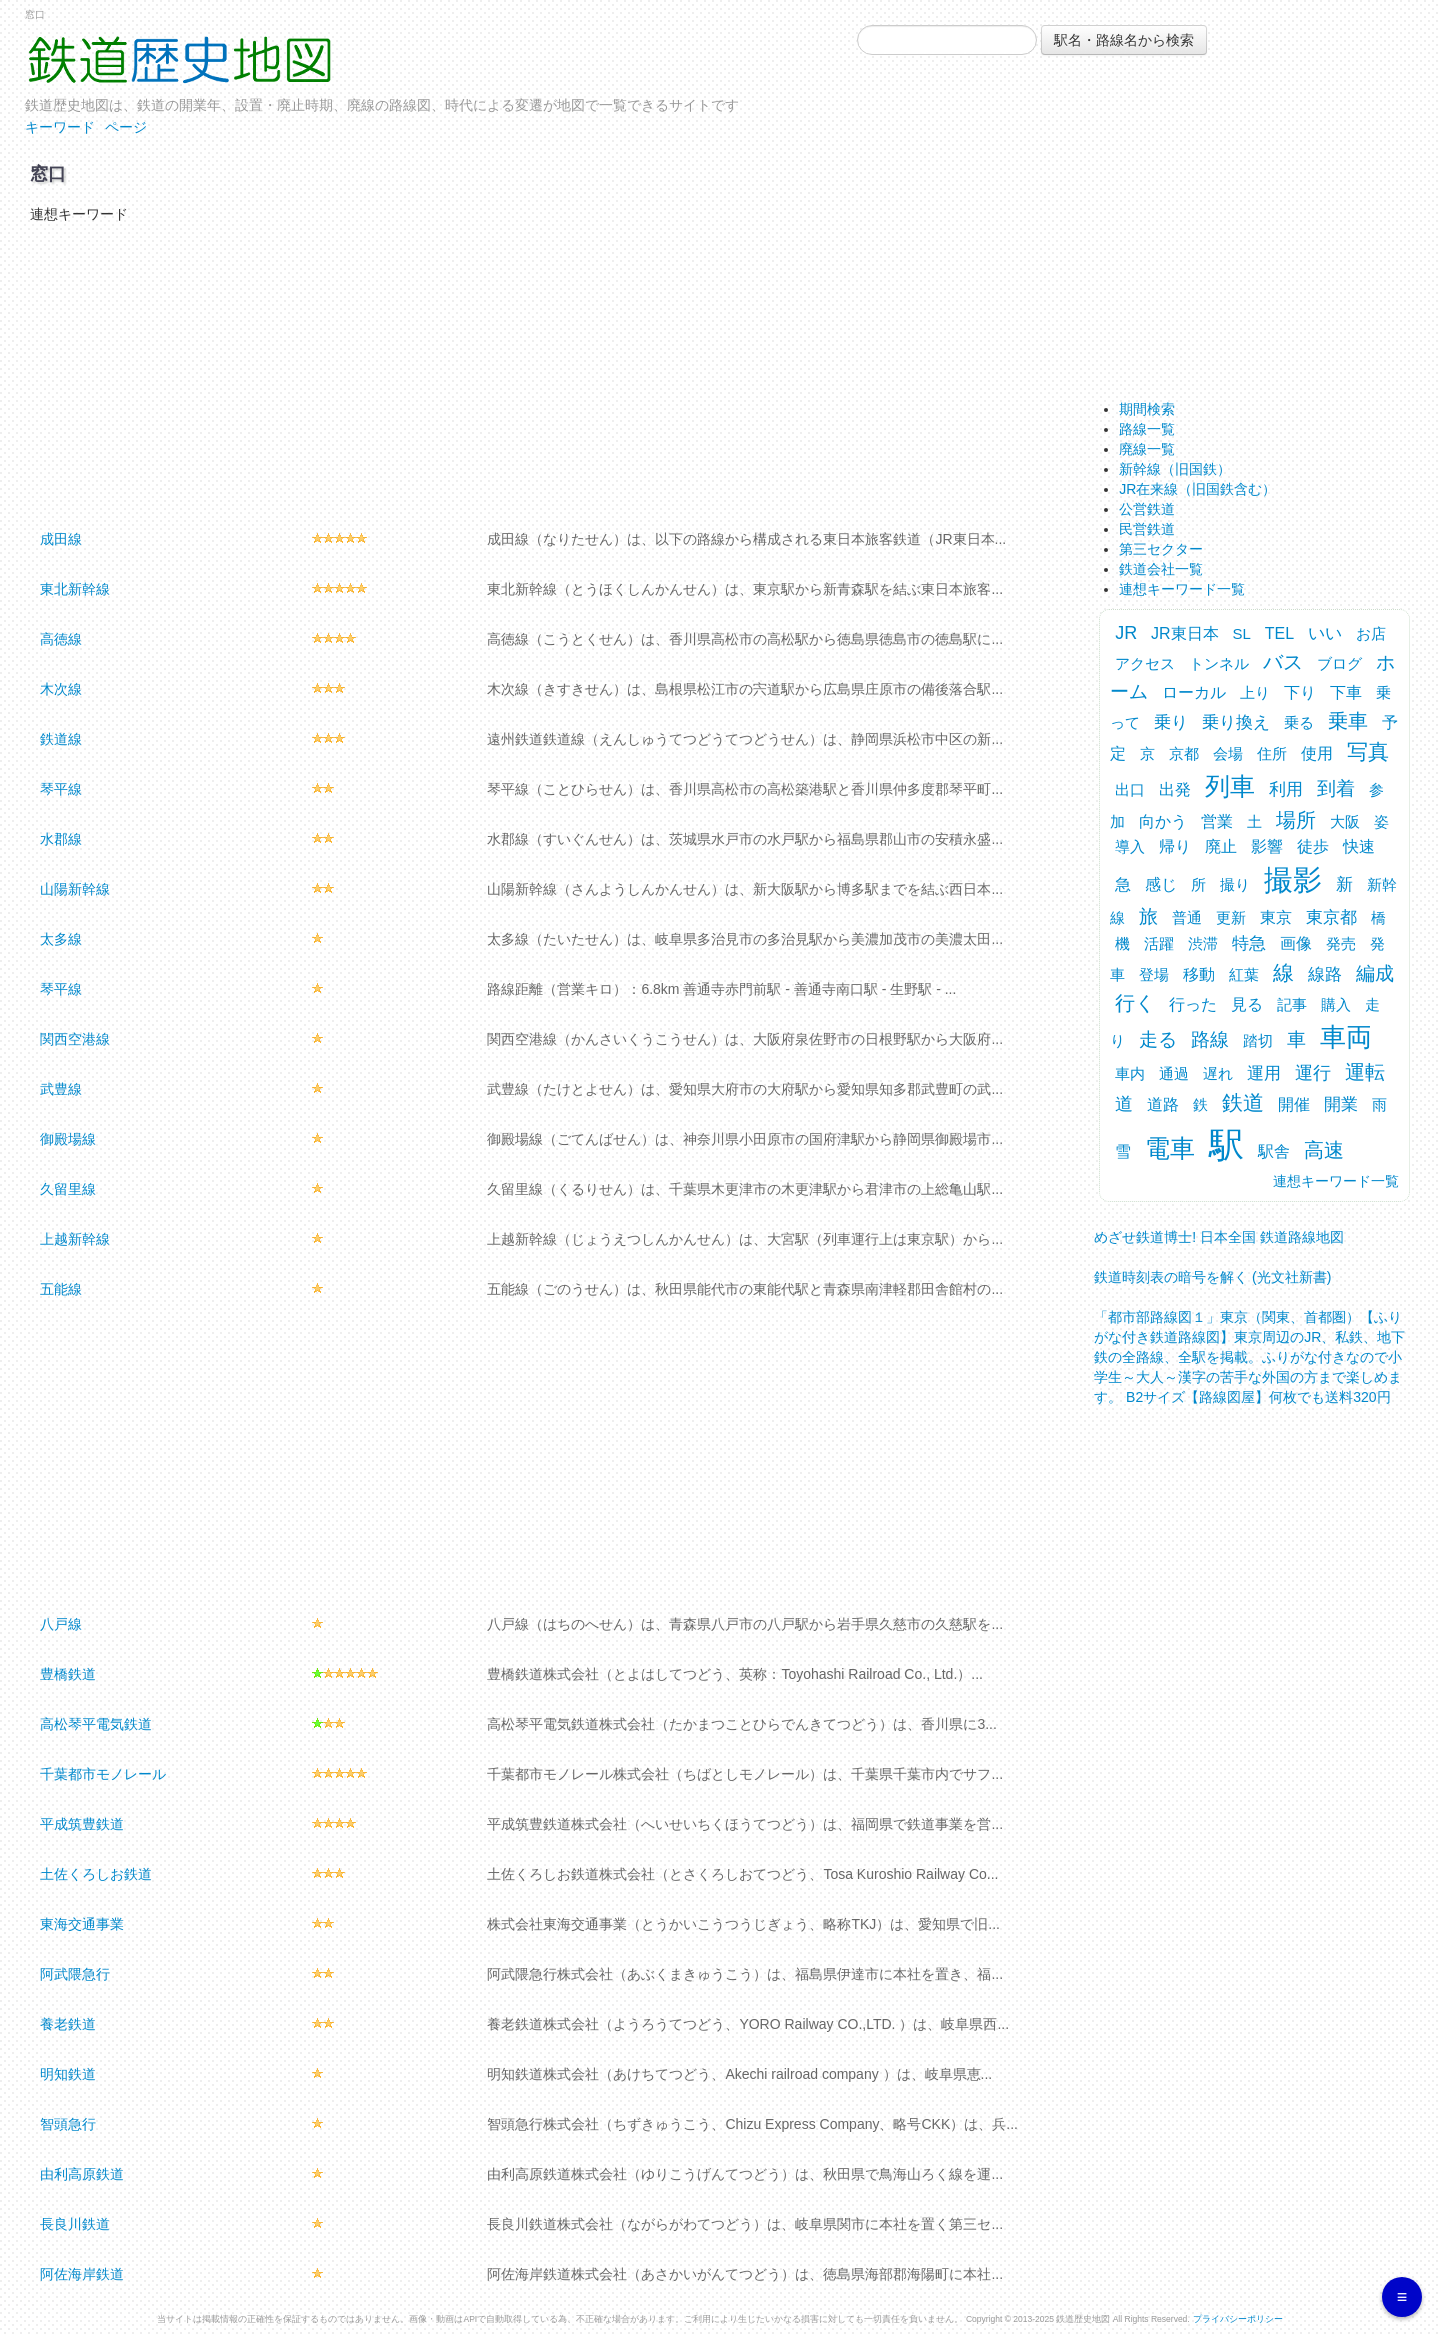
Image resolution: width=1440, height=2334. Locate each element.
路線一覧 (1147, 429)
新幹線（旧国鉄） (1175, 469)
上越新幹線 (75, 1239)
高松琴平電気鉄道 (96, 1724)
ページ (126, 127)
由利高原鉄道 (82, 2174)
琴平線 (61, 789)
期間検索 (1147, 409)
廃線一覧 (1147, 449)
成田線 (61, 539)
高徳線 (61, 639)
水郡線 (61, 839)
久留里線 (68, 1189)
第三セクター (1161, 549)
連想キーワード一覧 (1182, 589)
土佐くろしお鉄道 (96, 1874)
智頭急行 (68, 2124)
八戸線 (61, 1624)
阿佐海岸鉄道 (82, 2274)
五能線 (61, 1289)
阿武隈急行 (75, 1974)
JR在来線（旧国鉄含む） (1197, 489)
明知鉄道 (68, 2074)
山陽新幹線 (75, 889)
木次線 (61, 689)
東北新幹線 (75, 589)
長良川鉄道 (75, 2224)
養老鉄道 (68, 2024)
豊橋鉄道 (68, 1674)
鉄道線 (61, 739)
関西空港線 (75, 1039)
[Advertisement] (542, 374)
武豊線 (61, 1089)
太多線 (61, 939)
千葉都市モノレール (103, 1774)
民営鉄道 (1147, 529)
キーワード (60, 127)
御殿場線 (68, 1139)
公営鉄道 (1147, 509)
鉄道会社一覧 (1161, 569)
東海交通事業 (82, 1924)
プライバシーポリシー (1238, 2319)
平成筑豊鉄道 (82, 1824)
